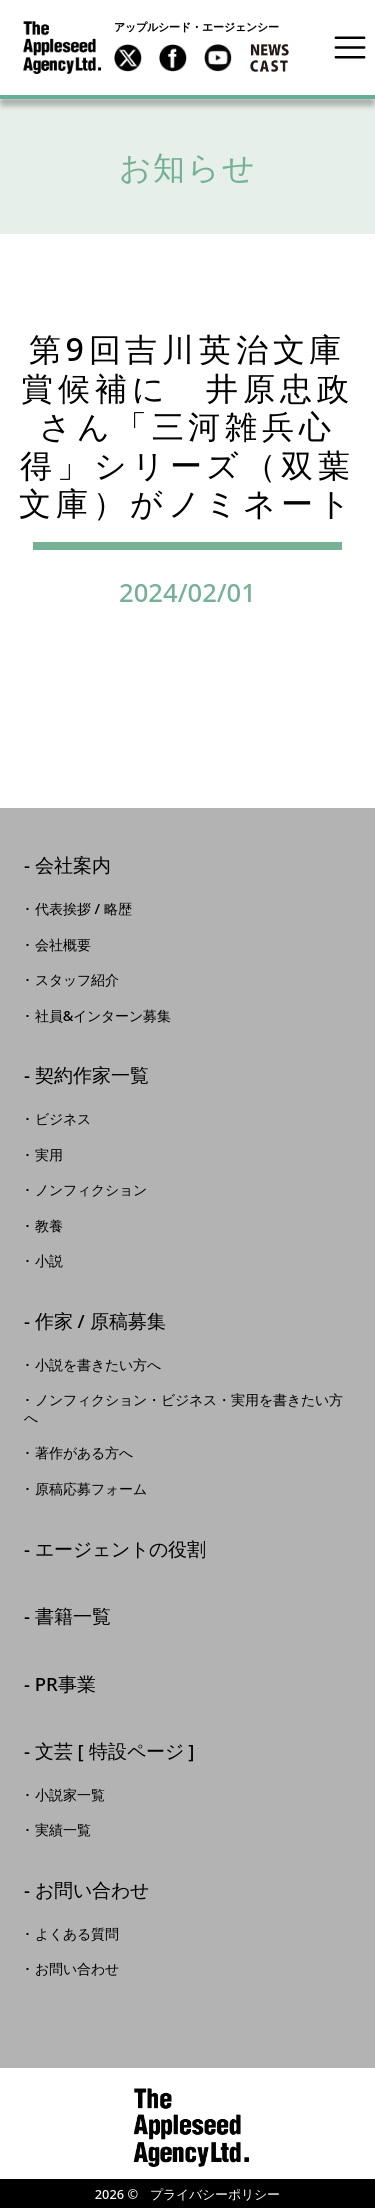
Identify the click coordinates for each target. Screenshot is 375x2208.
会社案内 (73, 866)
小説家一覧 (70, 1795)
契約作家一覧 (92, 1076)
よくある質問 (77, 1934)
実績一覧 (63, 1830)
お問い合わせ (92, 1891)
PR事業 (65, 1685)
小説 (49, 1261)
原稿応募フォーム (91, 1489)
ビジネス (63, 1119)
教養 (49, 1226)
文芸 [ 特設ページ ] (115, 1752)
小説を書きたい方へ (98, 1365)
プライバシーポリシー (215, 2194)
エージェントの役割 (120, 1550)
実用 (49, 1155)
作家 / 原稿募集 (100, 1322)
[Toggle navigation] (350, 47)
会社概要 (63, 945)
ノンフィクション (91, 1190)
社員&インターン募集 (103, 1016)
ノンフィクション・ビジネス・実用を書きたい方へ (183, 1409)
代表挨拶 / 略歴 (83, 909)
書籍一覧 (73, 1617)
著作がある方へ (84, 1453)
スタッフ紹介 (77, 980)
